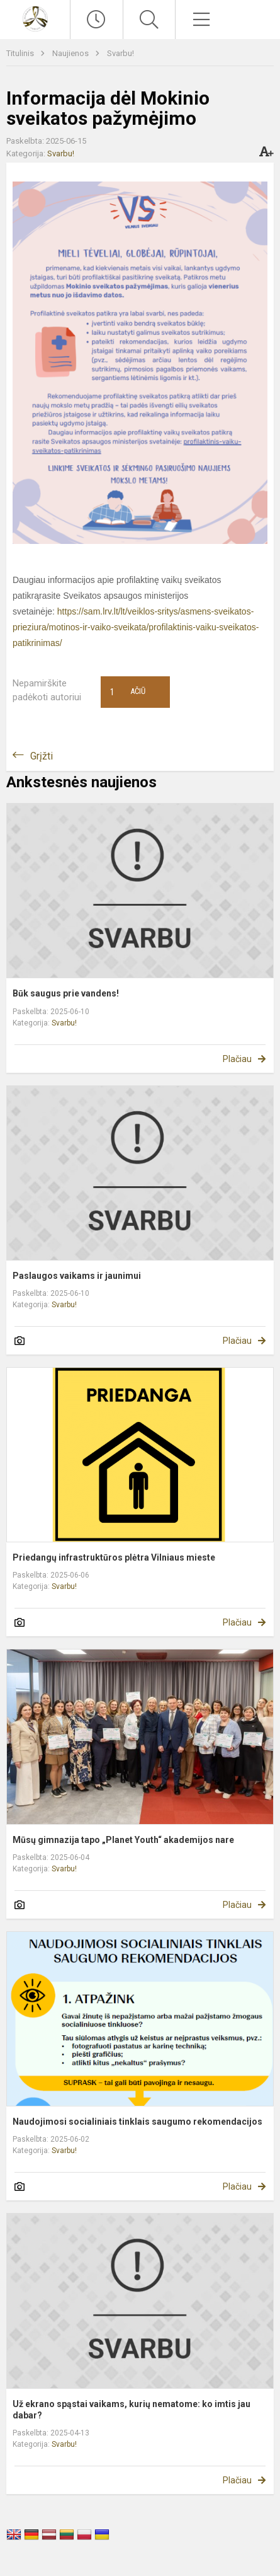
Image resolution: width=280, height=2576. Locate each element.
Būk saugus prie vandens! (66, 993)
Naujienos (71, 53)
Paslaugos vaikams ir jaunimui (77, 1276)
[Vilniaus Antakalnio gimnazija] (35, 18)
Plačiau (237, 1059)
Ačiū (127, 692)
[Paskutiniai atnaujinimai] (96, 19)
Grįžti (41, 756)
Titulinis (21, 53)
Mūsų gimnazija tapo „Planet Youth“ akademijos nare (123, 1840)
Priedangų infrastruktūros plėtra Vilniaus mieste (114, 1557)
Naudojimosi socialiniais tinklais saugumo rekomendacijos (137, 2122)
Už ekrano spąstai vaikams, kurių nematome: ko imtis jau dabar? (131, 2409)
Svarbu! (120, 53)
